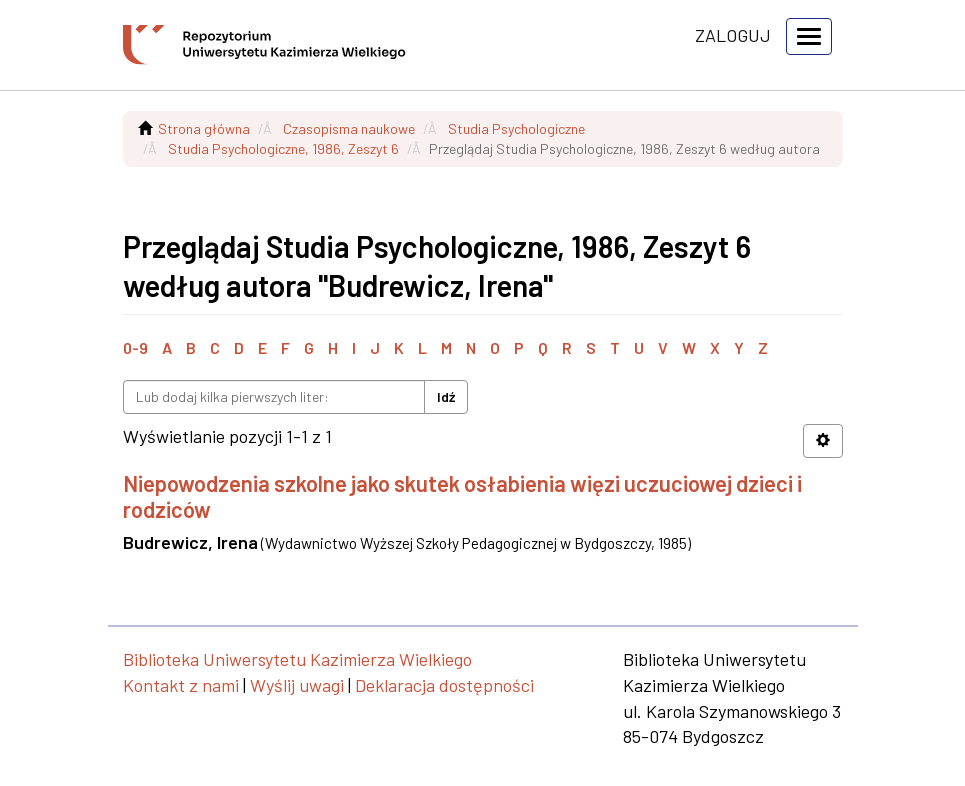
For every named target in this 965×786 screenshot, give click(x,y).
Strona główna (204, 128)
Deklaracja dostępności (444, 685)
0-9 (135, 347)
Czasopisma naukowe (349, 128)
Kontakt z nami (181, 685)
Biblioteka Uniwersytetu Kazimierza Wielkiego (297, 659)
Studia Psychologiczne (516, 128)
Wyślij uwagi (297, 685)
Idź (446, 396)
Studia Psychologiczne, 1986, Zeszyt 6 (283, 148)
